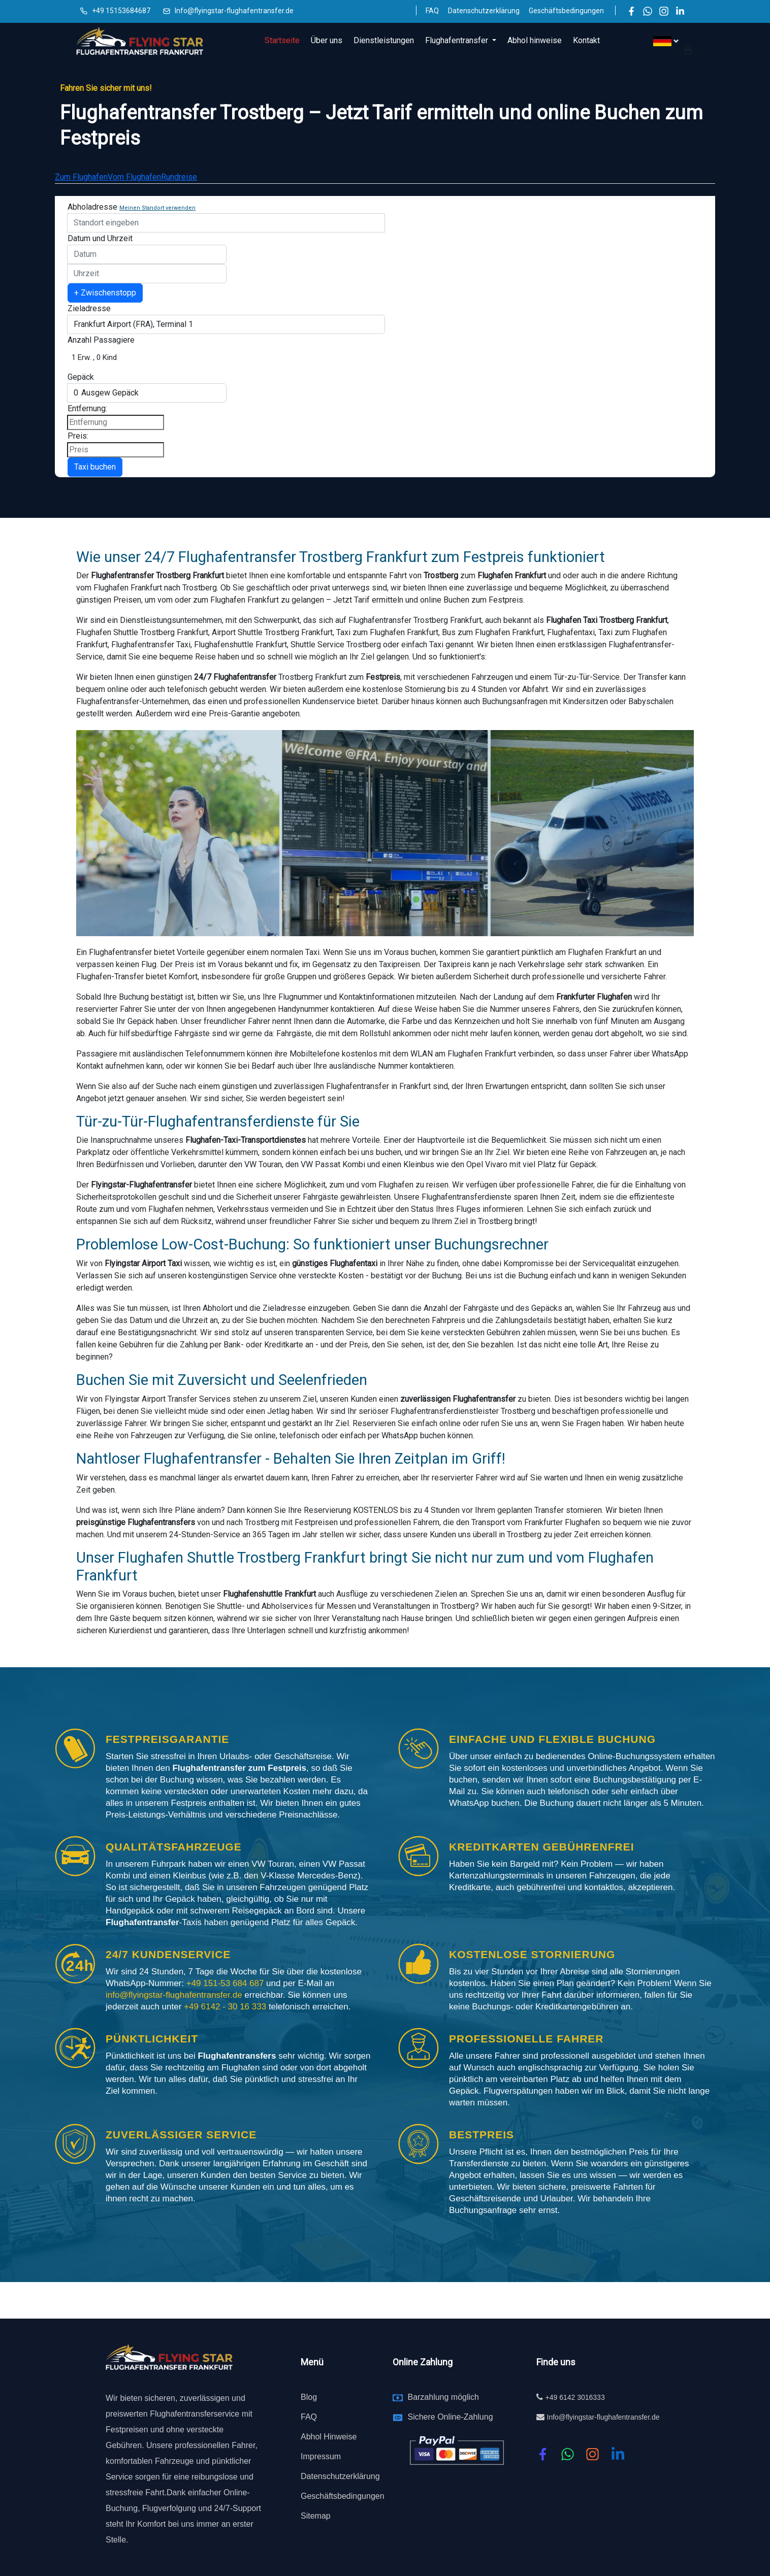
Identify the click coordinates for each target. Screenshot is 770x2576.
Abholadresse (92, 207)
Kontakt (586, 40)
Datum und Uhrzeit (100, 238)
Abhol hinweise (534, 40)
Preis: (78, 436)
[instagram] (592, 2454)
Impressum (321, 2456)
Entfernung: (87, 408)
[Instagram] (663, 11)
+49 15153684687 (121, 11)
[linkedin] (618, 2454)
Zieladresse (89, 308)
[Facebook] (631, 11)
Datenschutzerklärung (484, 11)
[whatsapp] (567, 2454)
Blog (309, 2397)
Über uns (326, 40)
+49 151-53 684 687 (225, 1983)
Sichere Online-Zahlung (450, 2417)
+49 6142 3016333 (575, 2397)
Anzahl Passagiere (101, 340)
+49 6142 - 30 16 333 (226, 2006)
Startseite (282, 40)
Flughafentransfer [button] (457, 40)
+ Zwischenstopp (105, 293)
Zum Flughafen (81, 177)
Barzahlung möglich (443, 2397)
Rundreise (179, 177)
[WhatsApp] (647, 11)
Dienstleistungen (384, 40)
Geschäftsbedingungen (566, 11)
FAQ (432, 11)
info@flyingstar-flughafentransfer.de (175, 1995)
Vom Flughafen (134, 177)
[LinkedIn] (680, 11)
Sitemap (316, 2516)
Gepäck (81, 377)
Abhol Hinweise (329, 2436)
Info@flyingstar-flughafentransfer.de (234, 11)
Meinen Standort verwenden (157, 208)
